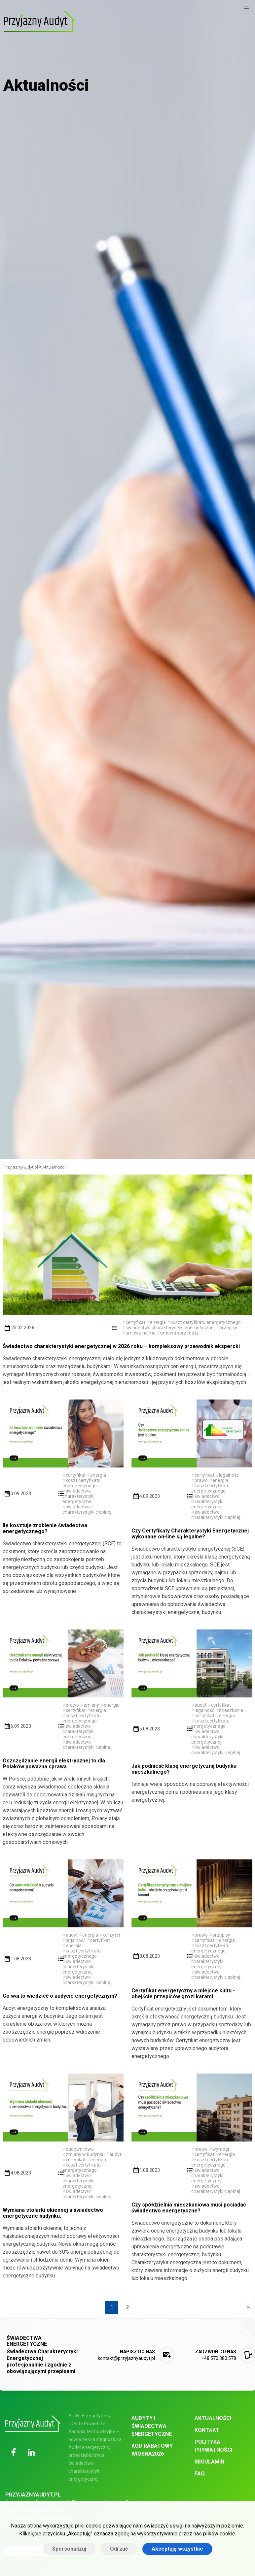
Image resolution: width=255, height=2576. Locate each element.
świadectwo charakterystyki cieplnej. (87, 1509)
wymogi (220, 2149)
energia (158, 1322)
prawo (201, 1480)
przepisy (228, 1327)
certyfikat (135, 1322)
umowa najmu (141, 1333)
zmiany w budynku (85, 2154)
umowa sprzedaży (179, 1333)
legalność (229, 1475)
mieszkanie (231, 1710)
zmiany (91, 1705)
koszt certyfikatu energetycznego (205, 1322)
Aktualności (54, 1167)
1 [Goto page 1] (111, 2307)
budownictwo (80, 2149)
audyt (200, 1705)
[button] (246, 8)
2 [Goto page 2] (127, 2307)
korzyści (111, 1935)
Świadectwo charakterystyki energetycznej (84, 2471)
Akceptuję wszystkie (177, 2549)
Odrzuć (119, 2549)
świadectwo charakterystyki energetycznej (170, 1327)
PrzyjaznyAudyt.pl (20, 1167)
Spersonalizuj (69, 2549)
